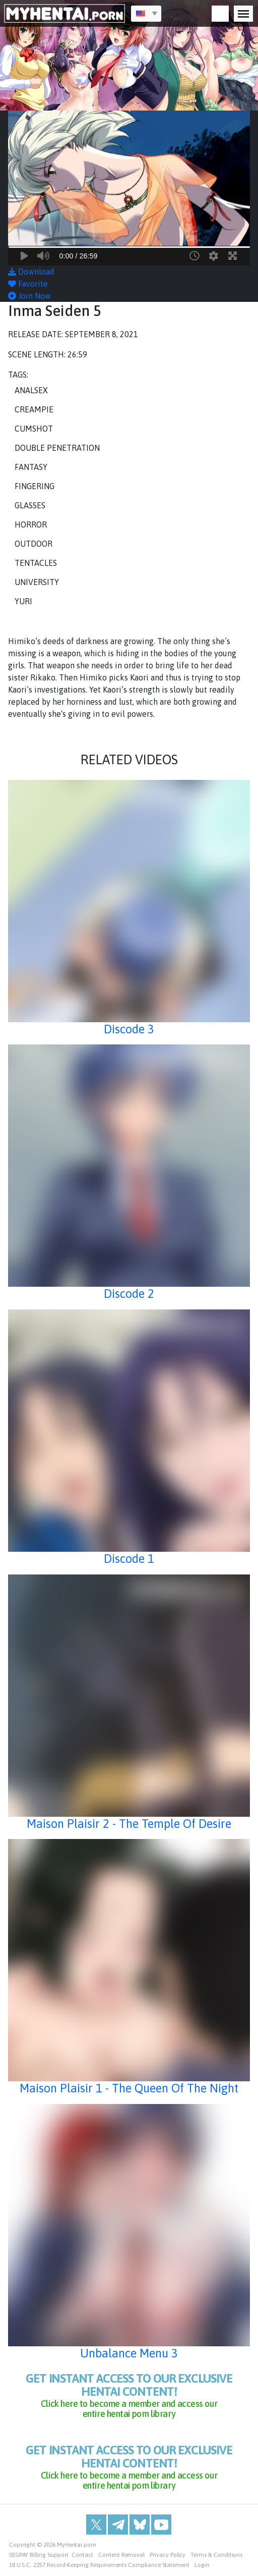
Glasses (30, 505)
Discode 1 (129, 1558)
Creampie (34, 409)
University (37, 582)
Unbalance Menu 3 (129, 2353)
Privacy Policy (167, 2554)
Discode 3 (129, 1029)
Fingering (34, 486)
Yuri (23, 601)
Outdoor (33, 543)
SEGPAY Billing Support (39, 2554)
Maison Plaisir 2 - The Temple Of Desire (129, 1823)
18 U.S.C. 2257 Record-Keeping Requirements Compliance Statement (99, 2564)
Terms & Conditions (216, 2554)
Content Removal (121, 2554)
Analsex (31, 390)
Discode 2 (129, 1293)
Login (202, 2564)
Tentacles (36, 562)
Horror (31, 524)
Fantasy (31, 466)
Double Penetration (57, 447)
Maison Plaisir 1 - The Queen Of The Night (129, 2088)
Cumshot (34, 428)
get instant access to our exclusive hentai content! (129, 2395)
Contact (82, 2554)
